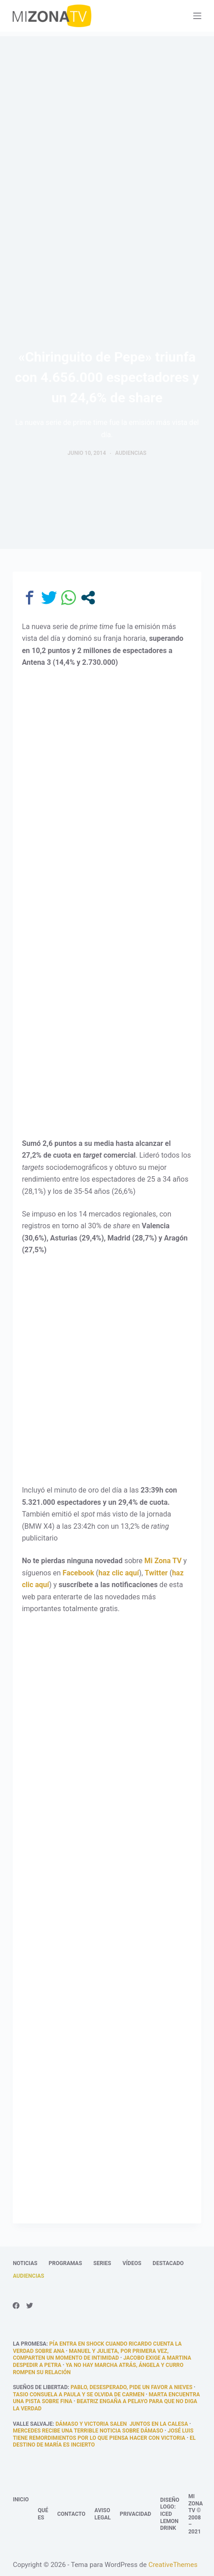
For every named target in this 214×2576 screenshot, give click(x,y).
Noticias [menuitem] (25, 2263)
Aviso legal (103, 2514)
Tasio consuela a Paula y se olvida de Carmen (78, 2394)
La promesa (29, 2344)
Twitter (156, 1573)
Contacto (71, 2514)
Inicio (21, 2499)
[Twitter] (29, 2305)
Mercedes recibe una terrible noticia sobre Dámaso (88, 2431)
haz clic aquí (118, 1573)
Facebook (78, 1573)
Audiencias (131, 453)
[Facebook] (16, 2305)
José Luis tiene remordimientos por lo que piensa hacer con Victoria (103, 2434)
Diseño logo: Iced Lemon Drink (169, 2514)
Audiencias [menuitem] (28, 2276)
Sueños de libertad (40, 2387)
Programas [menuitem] (65, 2263)
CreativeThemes (173, 2565)
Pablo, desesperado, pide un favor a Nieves (131, 2387)
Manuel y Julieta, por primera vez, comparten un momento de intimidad (90, 2354)
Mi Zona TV (162, 1560)
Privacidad (135, 2514)
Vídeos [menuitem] (132, 2263)
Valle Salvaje (32, 2424)
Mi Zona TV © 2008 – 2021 (195, 2514)
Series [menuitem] (102, 2263)
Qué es (43, 2514)
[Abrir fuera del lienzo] (197, 16)
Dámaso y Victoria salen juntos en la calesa (122, 2424)
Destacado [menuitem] (168, 2263)
